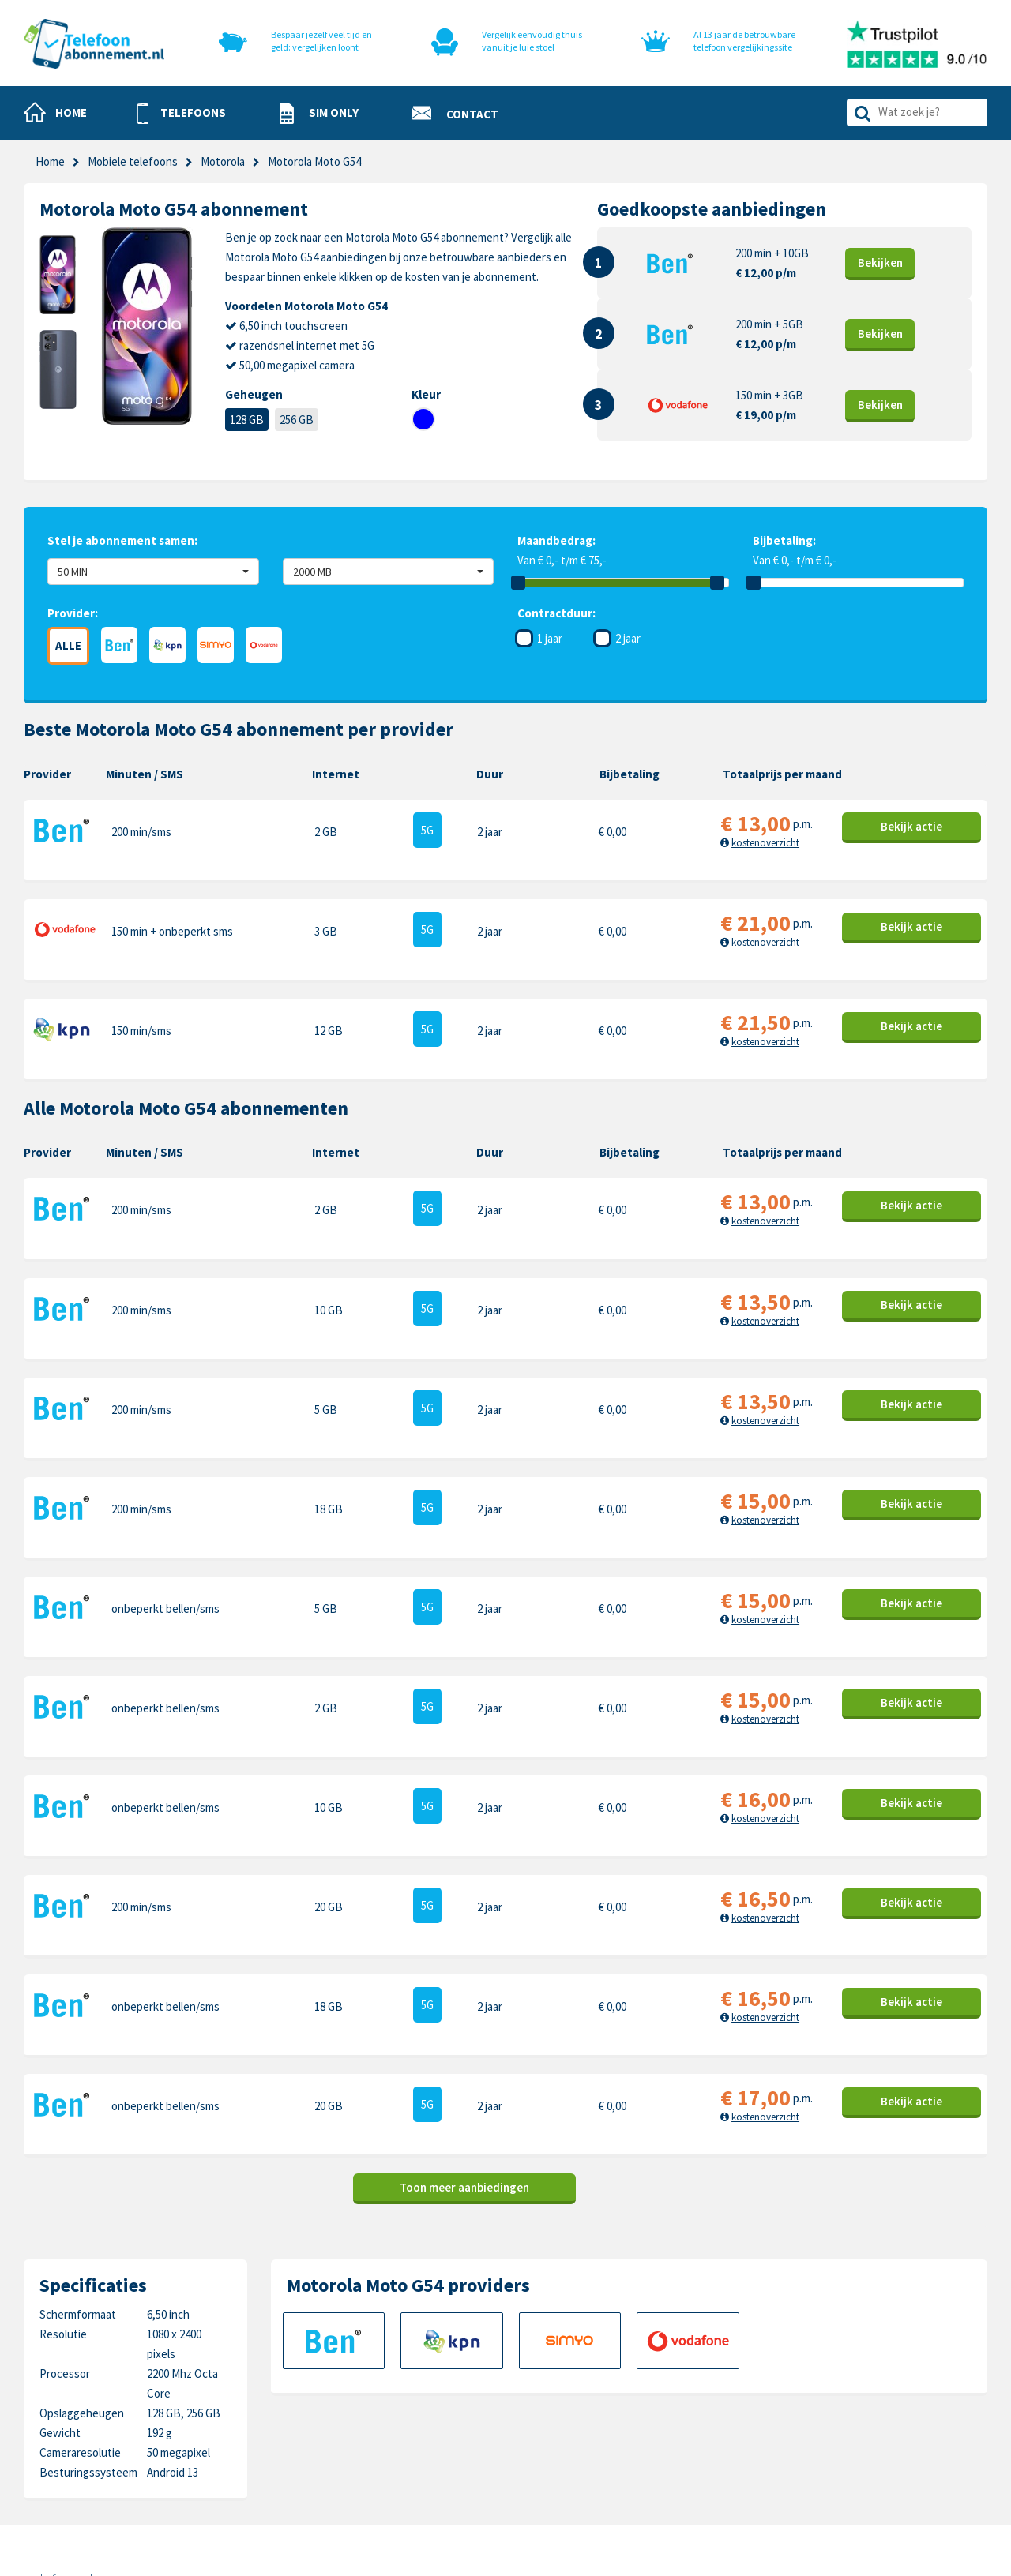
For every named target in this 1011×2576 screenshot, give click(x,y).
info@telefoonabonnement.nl (127, 2428)
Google (699, 2442)
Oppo (848, 2467)
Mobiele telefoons (133, 161)
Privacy (523, 2418)
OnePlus (702, 2418)
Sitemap (526, 2467)
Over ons (375, 2442)
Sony (847, 2442)
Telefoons (378, 2369)
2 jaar (628, 638)
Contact (526, 2369)
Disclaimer (531, 2442)
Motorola (857, 2369)
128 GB (247, 419)
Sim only (373, 2394)
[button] (181, 114)
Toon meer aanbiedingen (464, 1949)
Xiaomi (697, 2467)
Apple (695, 2369)
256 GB (297, 419)
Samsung (704, 2394)
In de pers (377, 2467)
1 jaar (549, 638)
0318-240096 (103, 2409)
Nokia (849, 2394)
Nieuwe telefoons (397, 2418)
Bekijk (880, 262)
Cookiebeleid (537, 2394)
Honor (850, 2418)
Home (50, 161)
